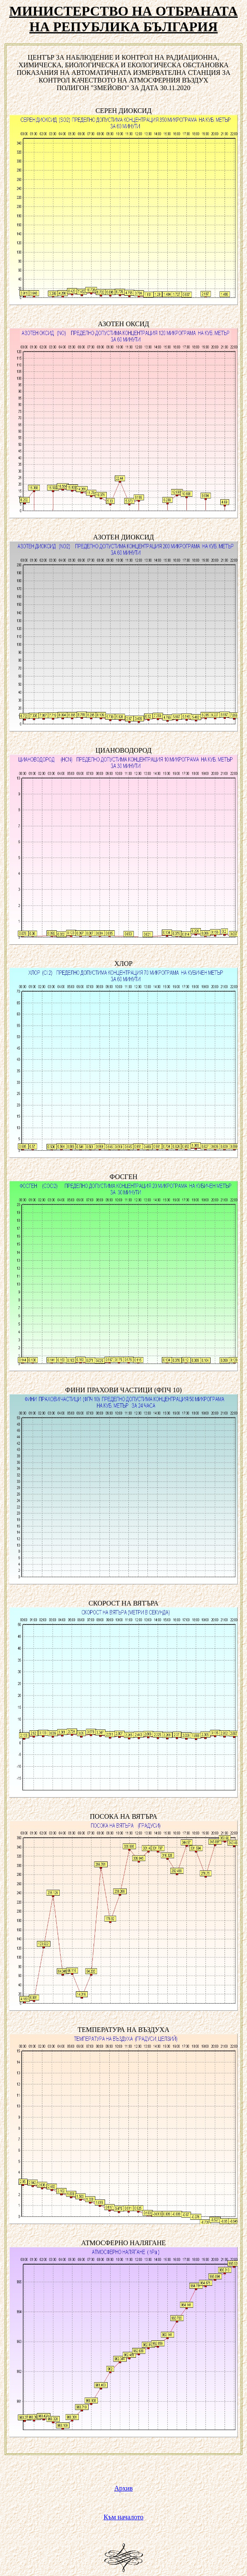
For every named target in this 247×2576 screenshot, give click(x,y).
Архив (123, 2488)
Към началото (124, 2517)
